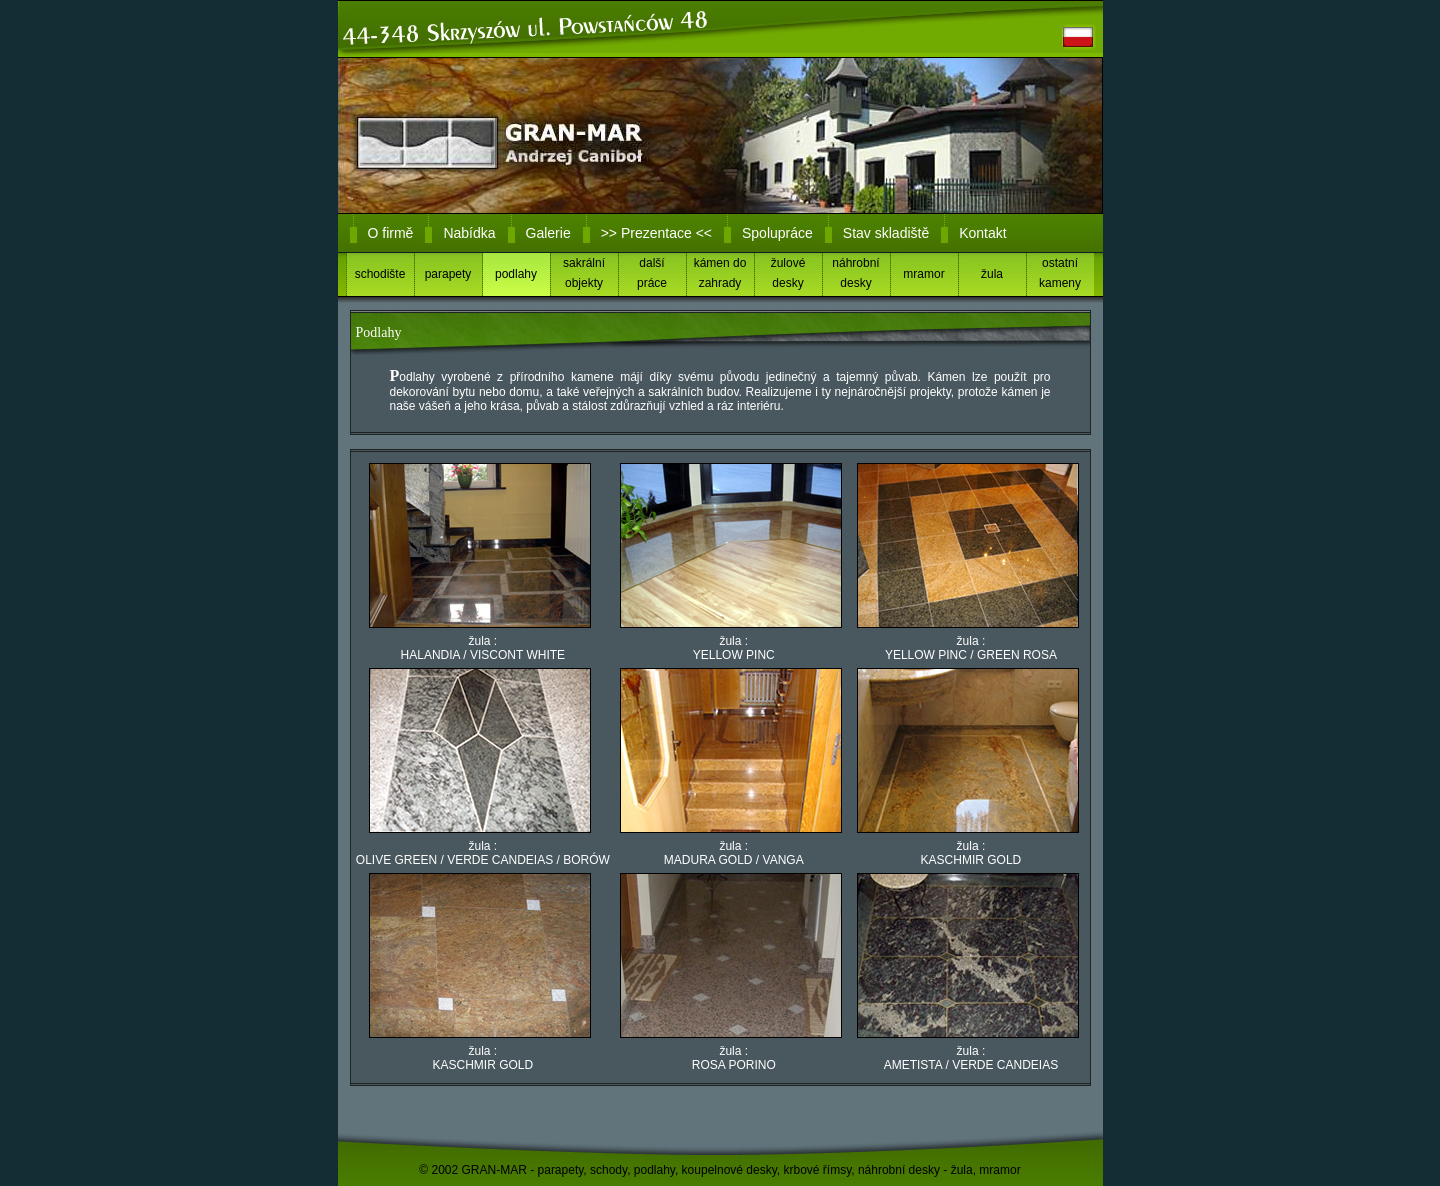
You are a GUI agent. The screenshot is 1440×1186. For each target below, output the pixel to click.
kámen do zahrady (720, 273)
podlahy (516, 274)
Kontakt (982, 233)
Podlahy (379, 332)
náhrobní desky (855, 273)
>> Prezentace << (656, 233)
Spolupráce (777, 233)
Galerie (548, 233)
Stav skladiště (886, 233)
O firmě (391, 233)
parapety (448, 274)
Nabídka (469, 233)
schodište (380, 274)
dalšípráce (652, 273)
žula (992, 274)
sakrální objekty (584, 273)
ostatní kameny (1060, 273)
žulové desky (788, 273)
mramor (923, 274)
